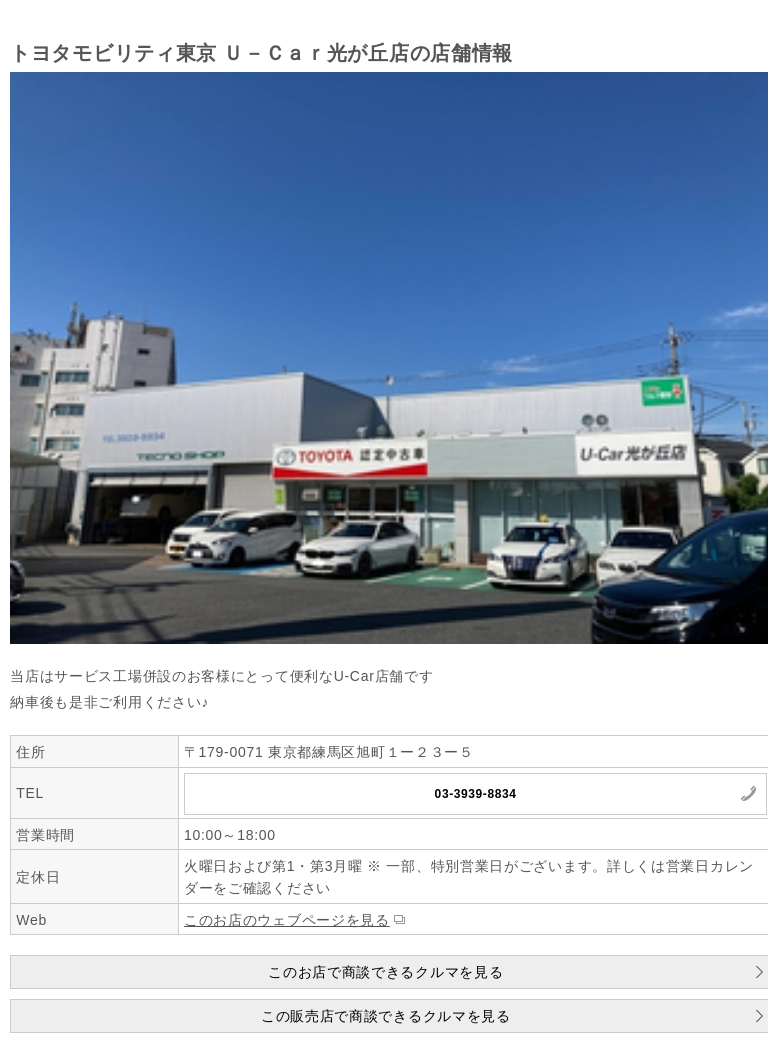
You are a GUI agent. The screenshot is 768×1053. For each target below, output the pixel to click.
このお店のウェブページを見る (287, 920)
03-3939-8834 (476, 794)
